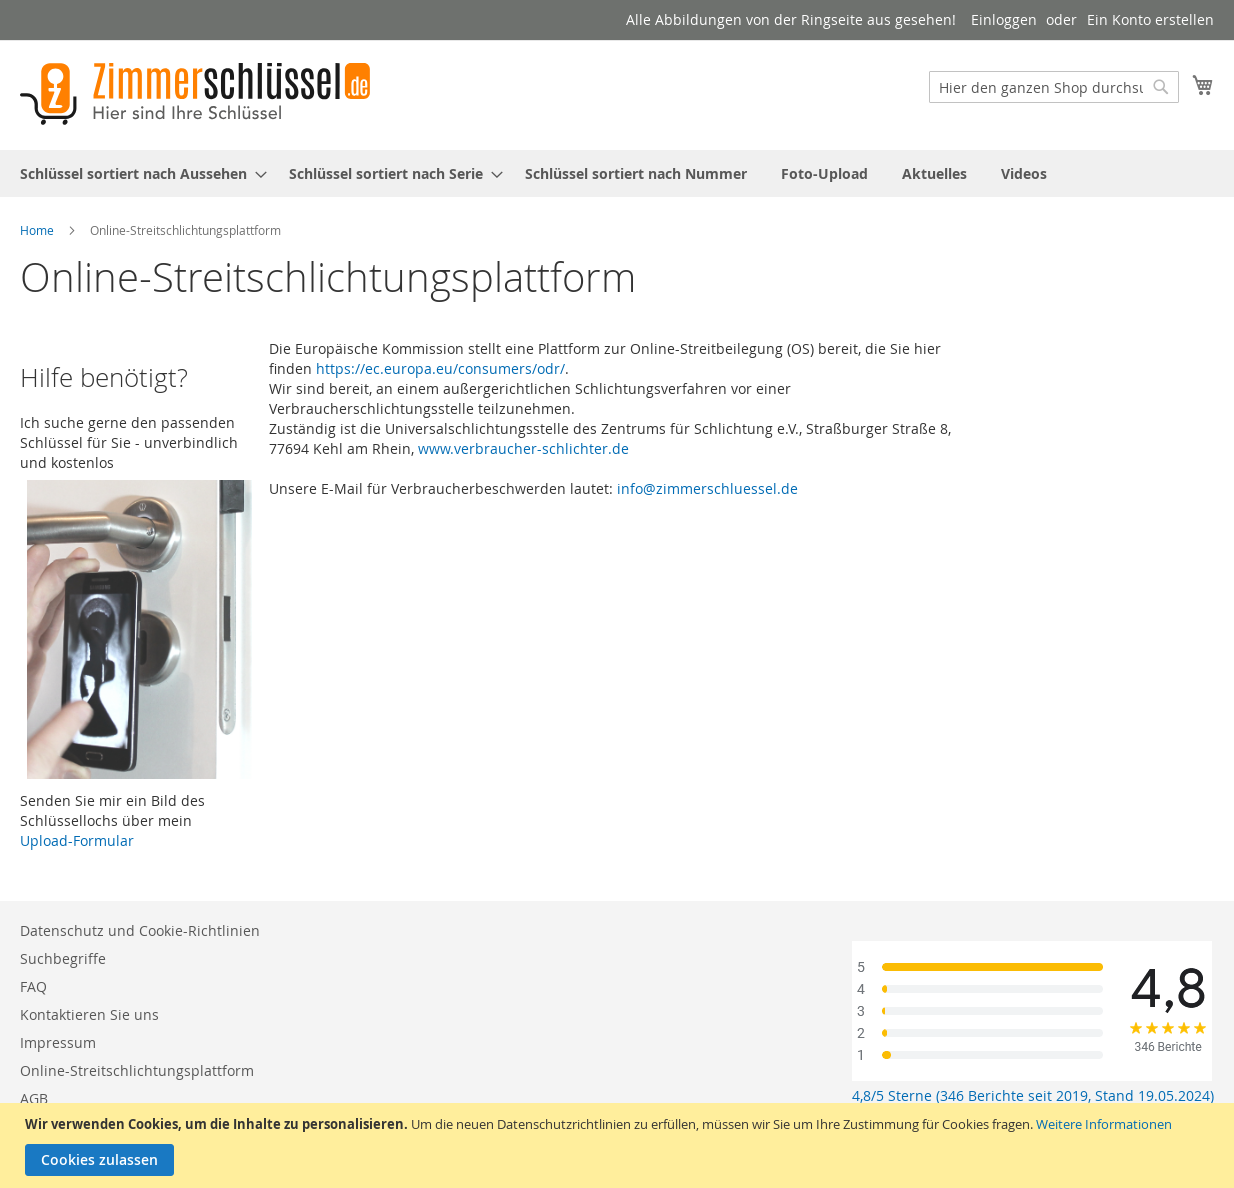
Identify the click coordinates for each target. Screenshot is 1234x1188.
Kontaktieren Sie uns (89, 1014)
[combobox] (1054, 87)
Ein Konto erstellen (1150, 19)
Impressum (58, 1042)
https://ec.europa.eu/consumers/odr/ (440, 368)
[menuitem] (137, 173)
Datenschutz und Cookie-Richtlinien (140, 930)
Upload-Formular (77, 840)
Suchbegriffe (63, 958)
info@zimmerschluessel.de (707, 488)
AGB (34, 1098)
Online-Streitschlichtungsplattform (137, 1070)
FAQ (33, 986)
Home (37, 230)
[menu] (617, 173)
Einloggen (1004, 19)
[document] (619, 1145)
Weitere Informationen (1104, 1124)
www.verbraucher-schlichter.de (523, 448)
